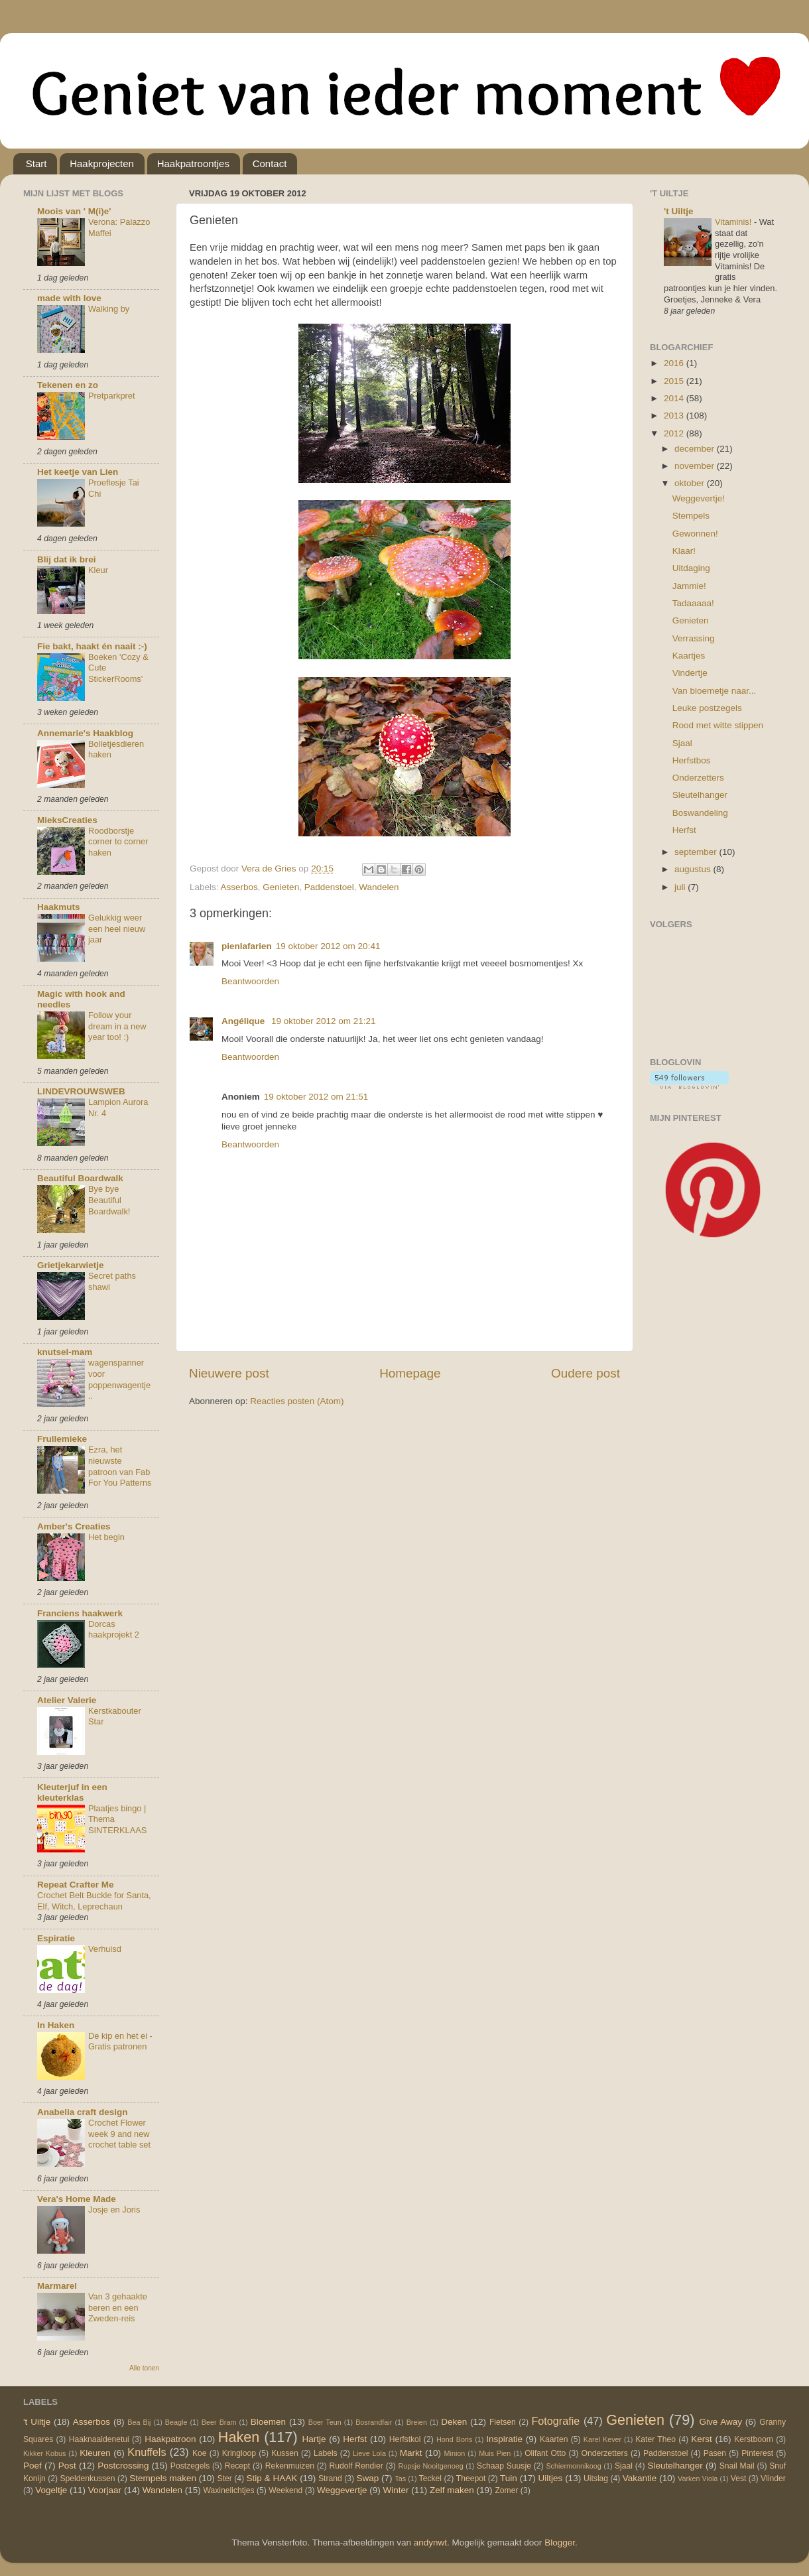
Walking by (108, 309)
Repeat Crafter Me (75, 1885)
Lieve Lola (369, 2453)
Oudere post (585, 1373)
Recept (237, 2466)
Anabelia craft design (82, 2112)
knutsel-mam (64, 1352)
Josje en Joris (114, 2210)
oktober (690, 483)
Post (67, 2466)
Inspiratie (504, 2439)
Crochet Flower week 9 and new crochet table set (119, 2134)
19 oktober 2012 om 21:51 (316, 1097)
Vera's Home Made (76, 2199)
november (695, 466)
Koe (199, 2453)
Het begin (106, 1537)
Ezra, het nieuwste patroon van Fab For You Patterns (119, 1466)
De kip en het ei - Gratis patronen (120, 2041)
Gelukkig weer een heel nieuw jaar (116, 928)
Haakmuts (58, 907)
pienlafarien (246, 946)
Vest (739, 2478)
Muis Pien (495, 2453)
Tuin (508, 2478)
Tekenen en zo (67, 385)
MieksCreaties (67, 820)
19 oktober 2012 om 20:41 (328, 946)
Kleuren (95, 2453)
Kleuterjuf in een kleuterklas (72, 1792)
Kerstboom (753, 2439)
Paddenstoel (329, 887)
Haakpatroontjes (193, 163)
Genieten (281, 887)
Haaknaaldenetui (99, 2439)
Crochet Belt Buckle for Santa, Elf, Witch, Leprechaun (94, 1900)
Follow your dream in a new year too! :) (117, 1026)
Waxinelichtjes (229, 2490)
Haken (238, 2437)
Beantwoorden (250, 981)
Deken (454, 2422)
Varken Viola (697, 2478)
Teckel (430, 2478)
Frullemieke (62, 1439)
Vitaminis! (734, 222)
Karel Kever (602, 2439)
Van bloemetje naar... (714, 691)
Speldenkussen (87, 2478)
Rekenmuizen (289, 2466)
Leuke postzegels (707, 708)
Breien (416, 2422)
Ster (225, 2478)
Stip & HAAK (272, 2478)
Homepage (409, 1373)
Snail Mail (737, 2466)
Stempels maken (162, 2478)
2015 (675, 381)
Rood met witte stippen (717, 725)
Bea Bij (139, 2422)
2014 (675, 398)
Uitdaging (691, 568)
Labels (326, 2453)
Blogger (559, 2542)
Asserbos (239, 887)
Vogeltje (51, 2490)
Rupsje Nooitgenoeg (430, 2466)
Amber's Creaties (74, 1526)
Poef (32, 2466)
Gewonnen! (695, 534)
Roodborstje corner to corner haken (118, 842)
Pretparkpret (111, 396)
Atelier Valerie (66, 1700)
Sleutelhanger (699, 795)
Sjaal (682, 743)
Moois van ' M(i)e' (74, 211)
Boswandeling (700, 813)
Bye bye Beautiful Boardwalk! (109, 1200)
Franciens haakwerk (80, 1613)
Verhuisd (104, 1949)
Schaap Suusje (504, 2466)
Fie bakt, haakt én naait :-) (92, 646)
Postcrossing (123, 2466)
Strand (330, 2478)
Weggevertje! (698, 498)
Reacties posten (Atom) (296, 1401)
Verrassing (693, 638)
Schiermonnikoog (573, 2466)
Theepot (471, 2478)
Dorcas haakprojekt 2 (113, 1629)
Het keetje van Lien (77, 472)
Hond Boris (454, 2439)
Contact (270, 163)
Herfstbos (691, 760)
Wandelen (379, 887)
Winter (396, 2490)
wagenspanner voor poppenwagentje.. (119, 1379)
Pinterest (757, 2453)
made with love (69, 298)
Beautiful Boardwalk (80, 1178)
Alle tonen (144, 2368)
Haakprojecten (102, 163)
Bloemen (268, 2422)
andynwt (430, 2542)
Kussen (284, 2453)
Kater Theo (655, 2439)
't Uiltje (678, 211)
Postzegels (190, 2466)
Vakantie (640, 2478)
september (696, 852)
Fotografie (555, 2421)
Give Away (720, 2422)
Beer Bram (219, 2422)
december (695, 449)
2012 (675, 433)
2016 (675, 363)
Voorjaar (104, 2490)
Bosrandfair (373, 2422)
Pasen (715, 2453)
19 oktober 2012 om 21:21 (323, 1021)
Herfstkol (405, 2439)
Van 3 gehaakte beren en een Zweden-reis (117, 2307)
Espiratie (56, 1938)
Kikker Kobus (44, 2453)
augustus (694, 869)
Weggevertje (342, 2490)
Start (36, 163)
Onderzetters (698, 778)
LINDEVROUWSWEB (81, 1091)
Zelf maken (452, 2490)
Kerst (701, 2439)
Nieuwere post (229, 1373)
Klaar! (684, 551)
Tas (400, 2478)
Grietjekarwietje (70, 1265)
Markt (411, 2453)
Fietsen (502, 2422)
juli (681, 887)
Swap (368, 2478)
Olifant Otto (545, 2453)
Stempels (691, 516)
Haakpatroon (170, 2439)
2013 (675, 415)
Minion (455, 2453)
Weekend (285, 2490)
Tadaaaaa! (693, 603)
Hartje (314, 2439)
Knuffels (146, 2452)
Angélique (244, 1021)
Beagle (176, 2422)
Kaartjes (689, 656)
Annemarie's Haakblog (85, 733)
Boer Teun (325, 2422)
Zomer (506, 2490)
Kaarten (554, 2439)
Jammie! (689, 586)
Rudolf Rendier (356, 2466)
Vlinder (773, 2478)
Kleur (98, 570)
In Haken (55, 2025)
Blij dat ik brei (66, 559)
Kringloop (239, 2453)
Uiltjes (550, 2478)
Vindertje (690, 673)
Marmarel (57, 2286)
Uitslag (596, 2478)
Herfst (684, 830)
